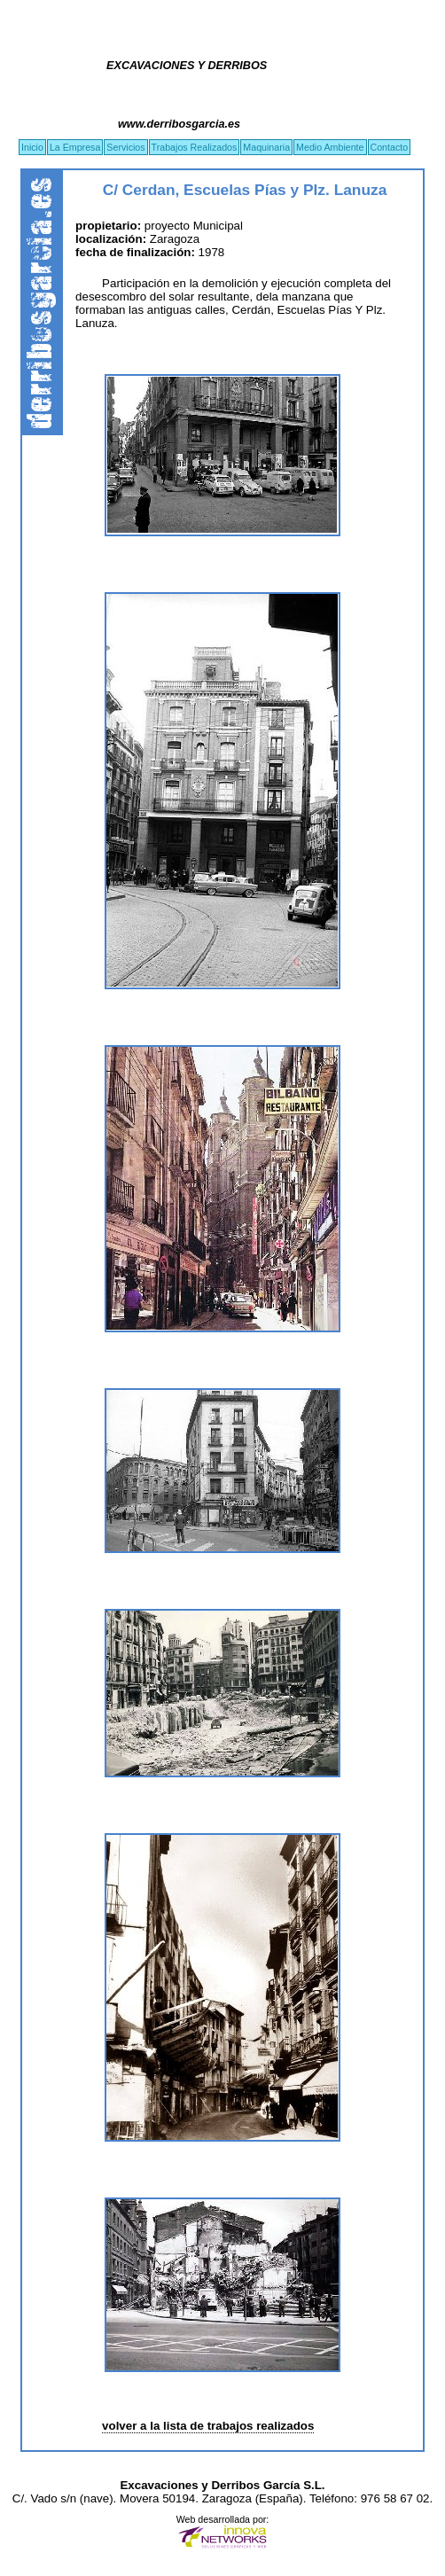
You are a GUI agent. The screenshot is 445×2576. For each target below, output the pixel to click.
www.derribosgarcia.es (179, 124)
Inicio (32, 147)
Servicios (125, 147)
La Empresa (75, 147)
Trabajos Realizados (195, 147)
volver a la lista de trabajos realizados (208, 2425)
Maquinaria (266, 147)
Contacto (390, 147)
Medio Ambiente (329, 147)
